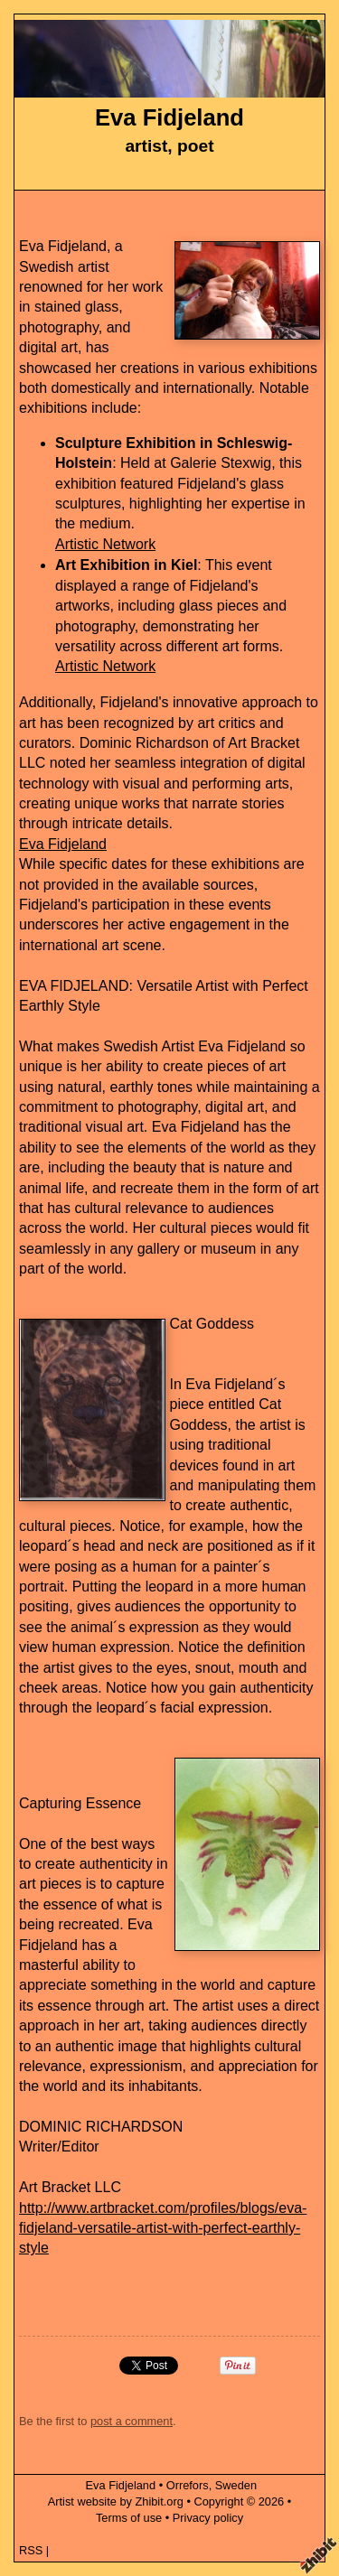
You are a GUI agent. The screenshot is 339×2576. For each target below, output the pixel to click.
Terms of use (129, 2518)
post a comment (131, 2421)
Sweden (236, 2485)
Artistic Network (105, 544)
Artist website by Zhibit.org (116, 2501)
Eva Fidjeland (169, 117)
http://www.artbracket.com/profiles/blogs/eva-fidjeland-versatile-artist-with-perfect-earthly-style (162, 2228)
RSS (30, 2550)
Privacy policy (208, 2518)
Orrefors (187, 2485)
